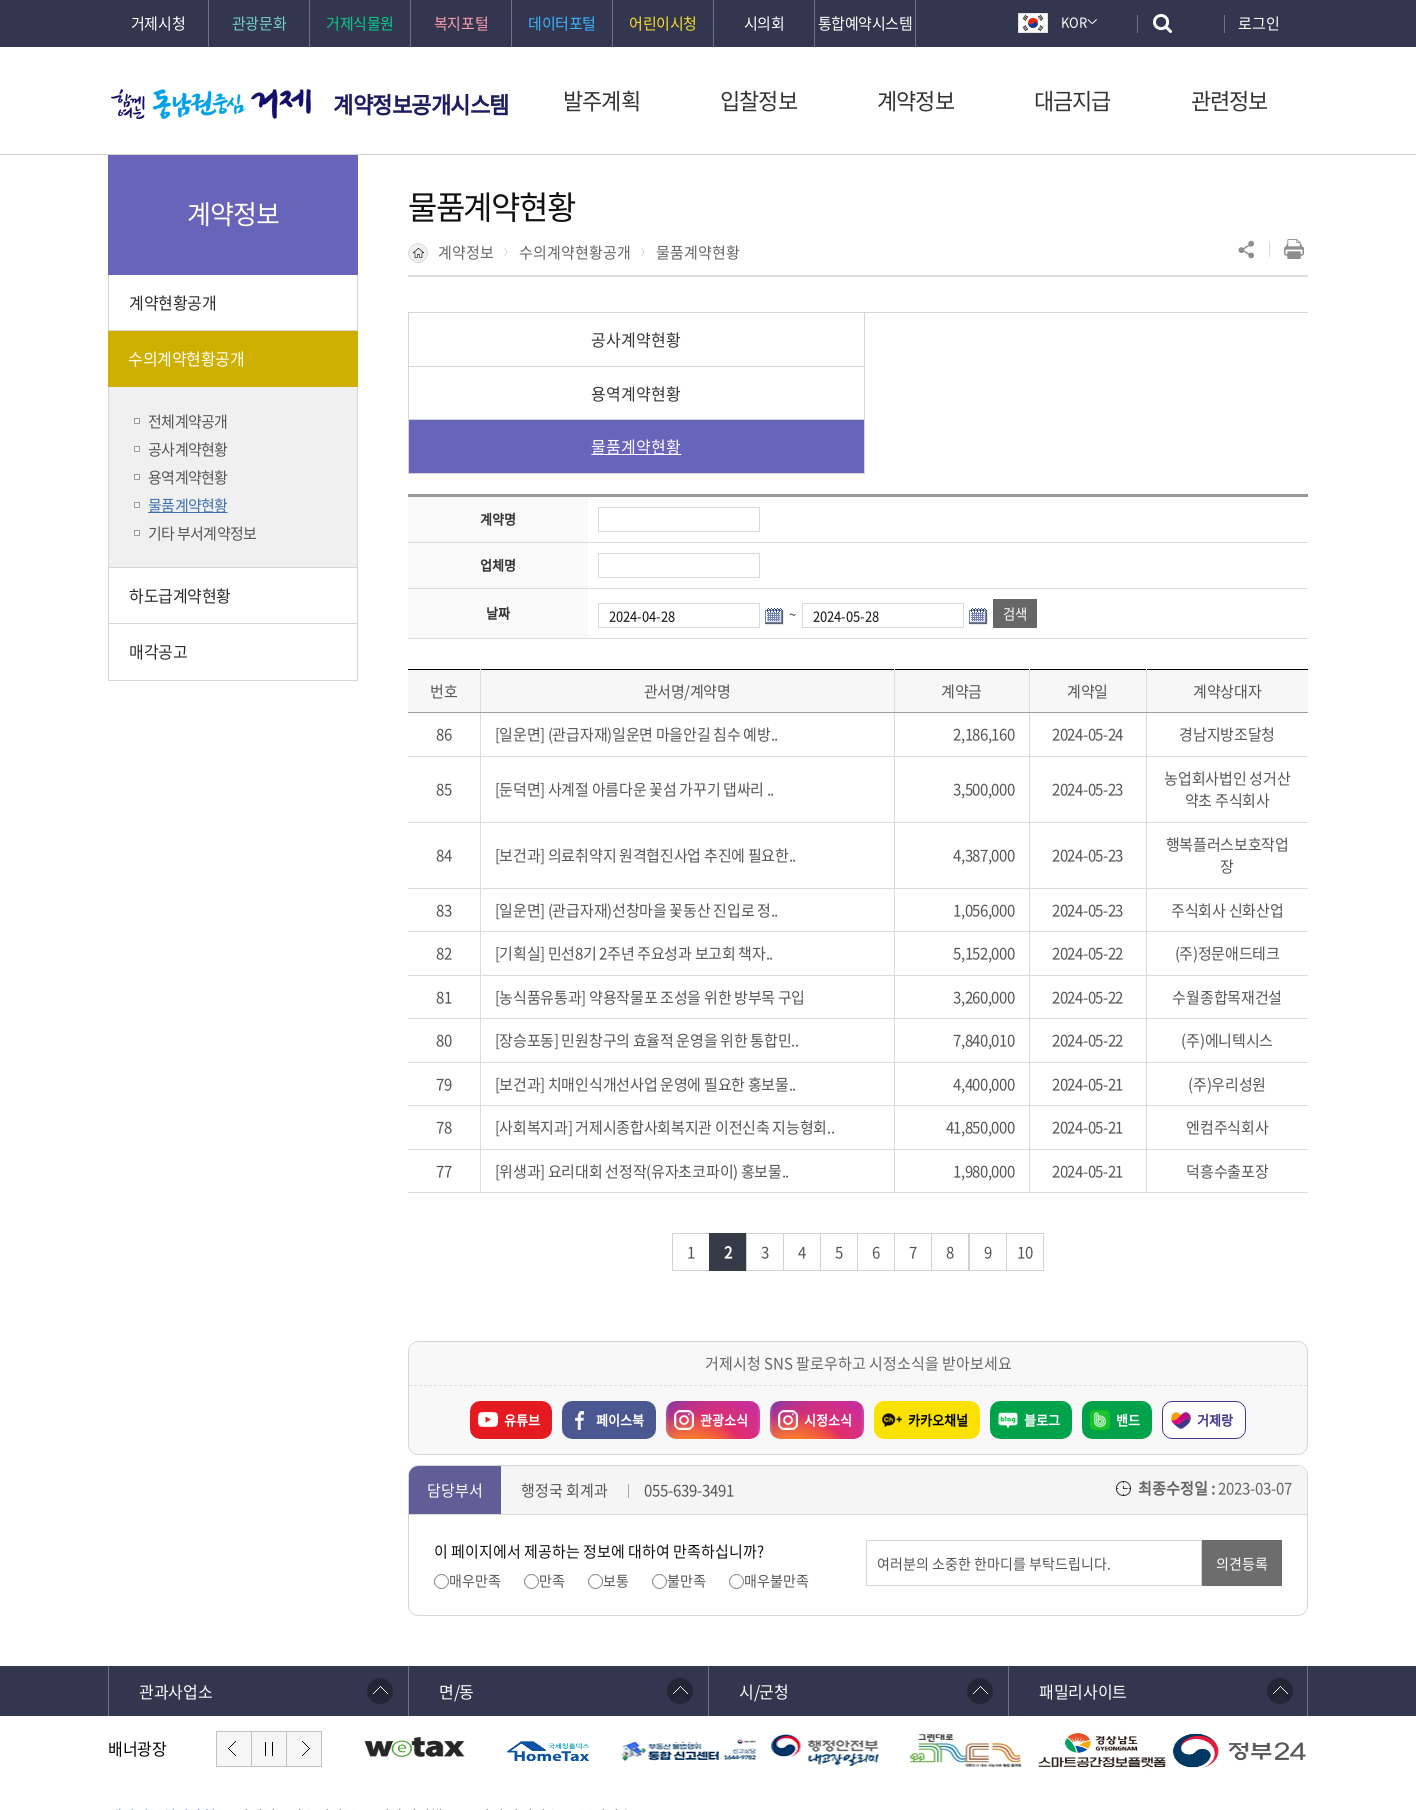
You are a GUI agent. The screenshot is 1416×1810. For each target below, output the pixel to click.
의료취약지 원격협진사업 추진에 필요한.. (672, 748)
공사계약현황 (558, 339)
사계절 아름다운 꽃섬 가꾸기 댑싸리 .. (661, 682)
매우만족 (475, 1473)
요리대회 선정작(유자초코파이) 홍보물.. (668, 1064)
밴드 (1128, 1312)
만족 (552, 1473)
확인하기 (577, 1751)
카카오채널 (938, 1312)
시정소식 (811, 1308)
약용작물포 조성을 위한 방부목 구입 (697, 890)
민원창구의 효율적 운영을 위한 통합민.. (679, 933)
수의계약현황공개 (575, 252)
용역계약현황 (858, 339)
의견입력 (866, 1433)
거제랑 (1215, 1312)
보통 (616, 1473)
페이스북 (620, 1312)
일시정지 (269, 1642)
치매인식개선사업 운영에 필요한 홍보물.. (672, 977)
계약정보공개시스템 (421, 103)
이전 (234, 1642)
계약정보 (466, 252)
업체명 (498, 457)
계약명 (498, 411)
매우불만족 (776, 1473)
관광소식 (707, 1308)
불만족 (686, 1473)
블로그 (1042, 1312)
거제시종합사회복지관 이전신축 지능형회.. (704, 1020)
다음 (304, 1642)
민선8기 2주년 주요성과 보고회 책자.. (660, 846)
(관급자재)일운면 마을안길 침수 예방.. (663, 627)
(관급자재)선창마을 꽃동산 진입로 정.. (663, 803)
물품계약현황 (698, 252)
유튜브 (522, 1312)
